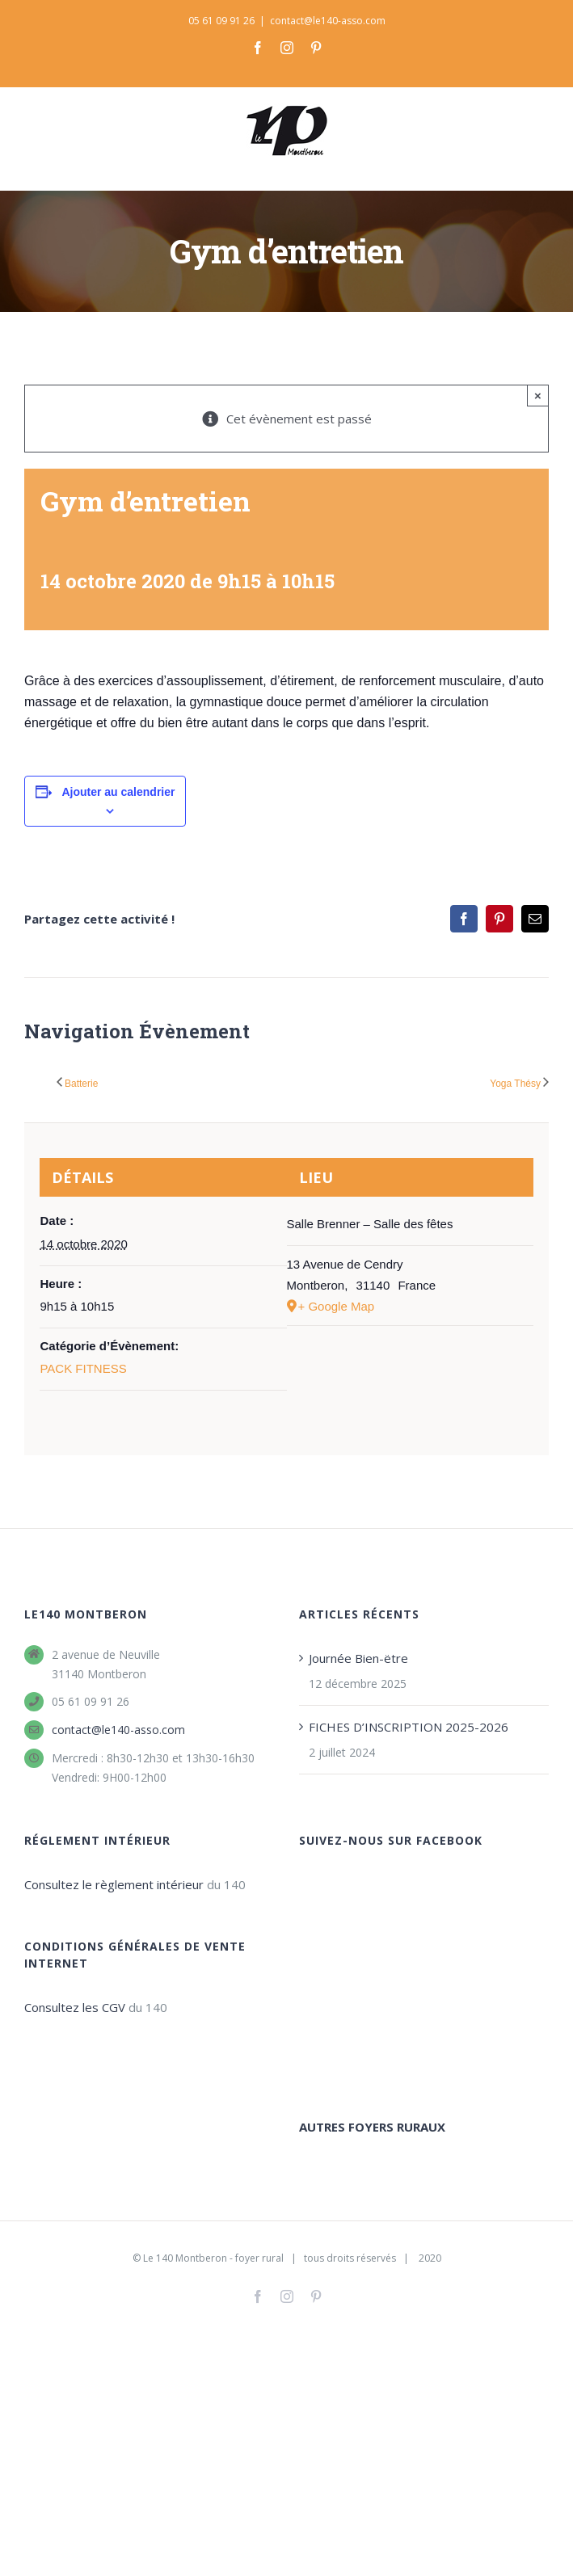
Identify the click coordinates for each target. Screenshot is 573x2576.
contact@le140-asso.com (328, 20)
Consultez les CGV (74, 2007)
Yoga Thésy (515, 1083)
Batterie (81, 1083)
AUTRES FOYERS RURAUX (372, 1951)
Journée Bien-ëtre (358, 1658)
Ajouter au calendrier (118, 791)
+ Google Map (336, 1306)
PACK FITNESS (83, 1368)
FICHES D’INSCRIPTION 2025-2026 (408, 1727)
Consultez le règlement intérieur (114, 1884)
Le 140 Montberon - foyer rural (213, 2179)
